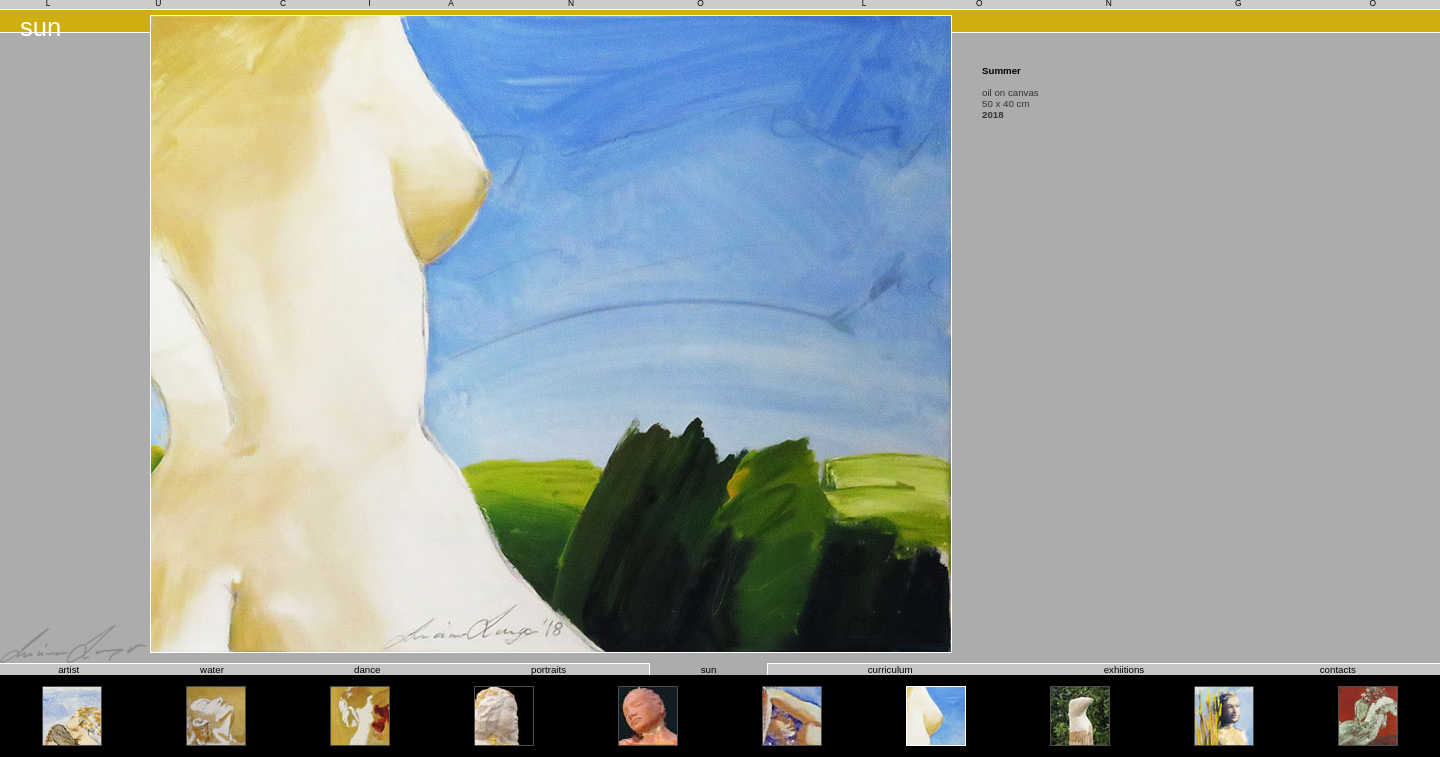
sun (709, 669)
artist (68, 669)
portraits (548, 669)
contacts (1338, 669)
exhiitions (1124, 669)
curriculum (890, 669)
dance (367, 669)
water (212, 669)
